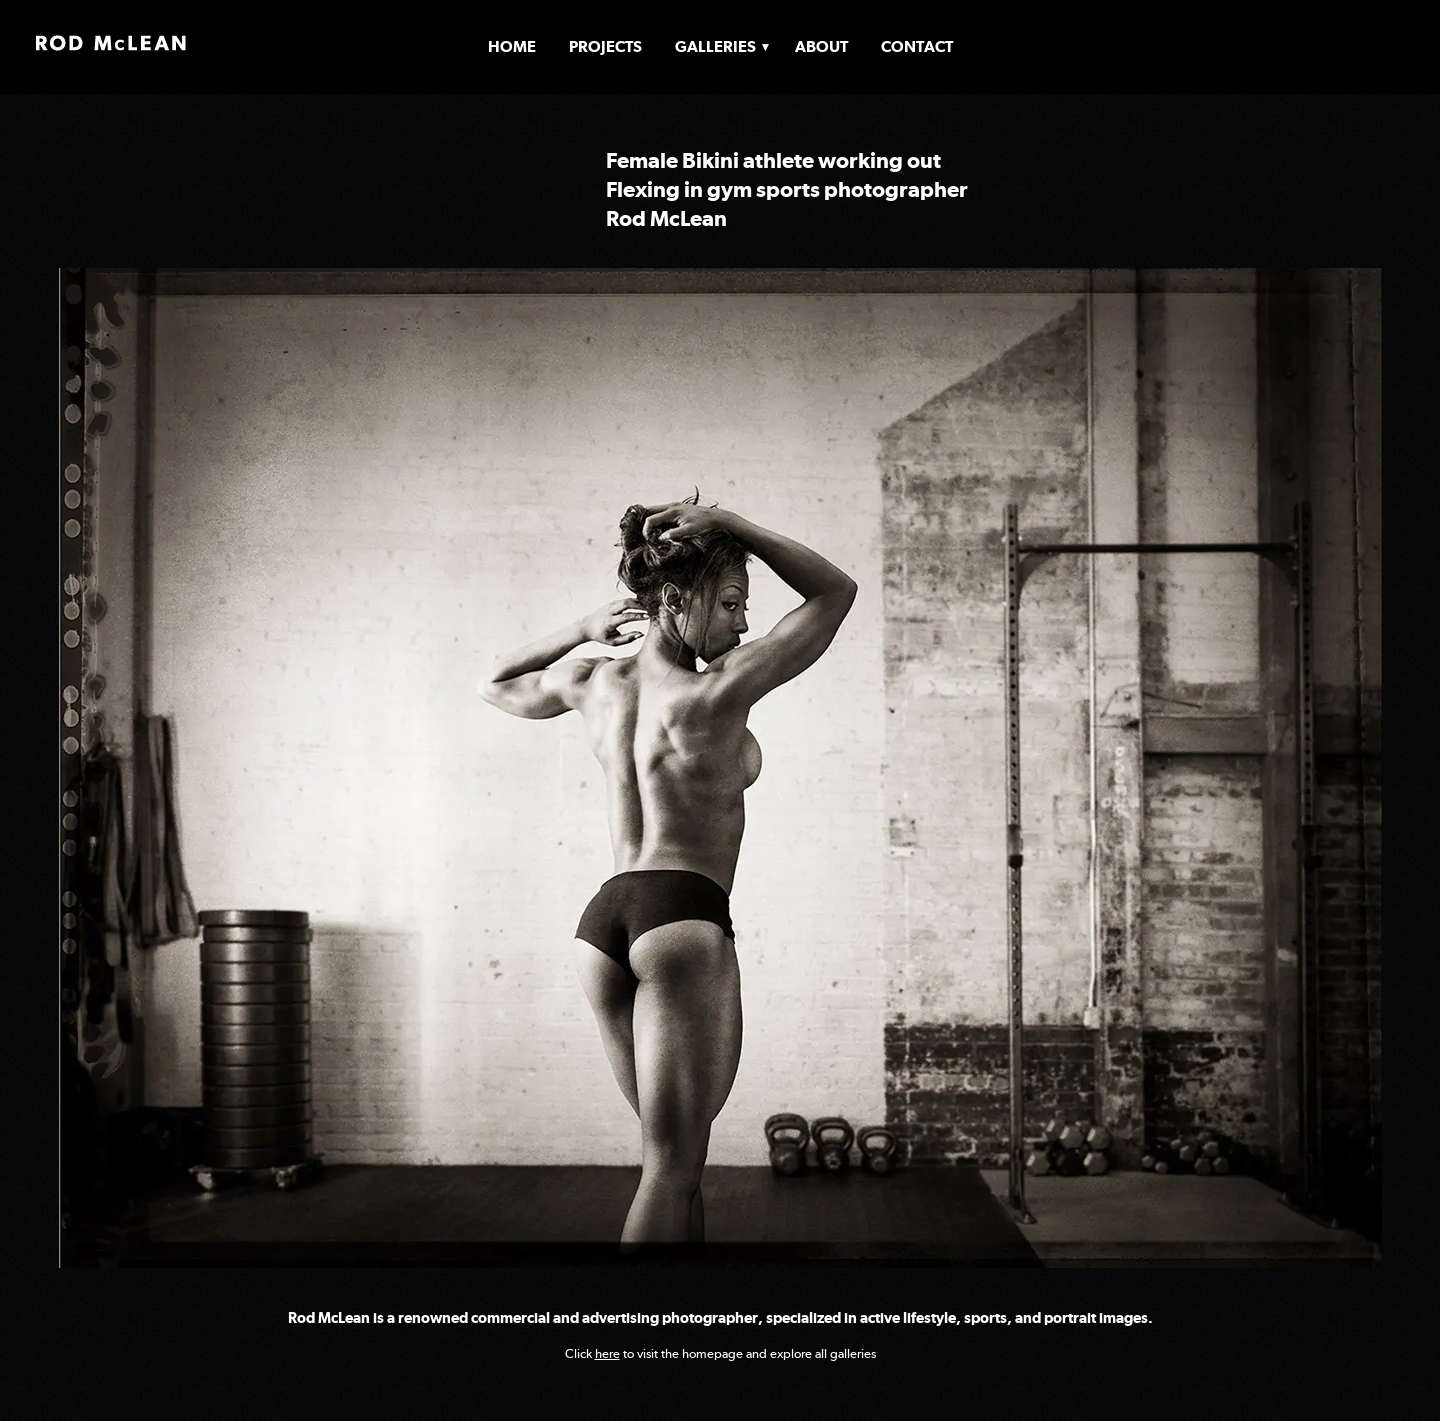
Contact (917, 46)
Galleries (715, 46)
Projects (605, 46)
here (607, 1353)
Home (512, 46)
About (821, 46)
